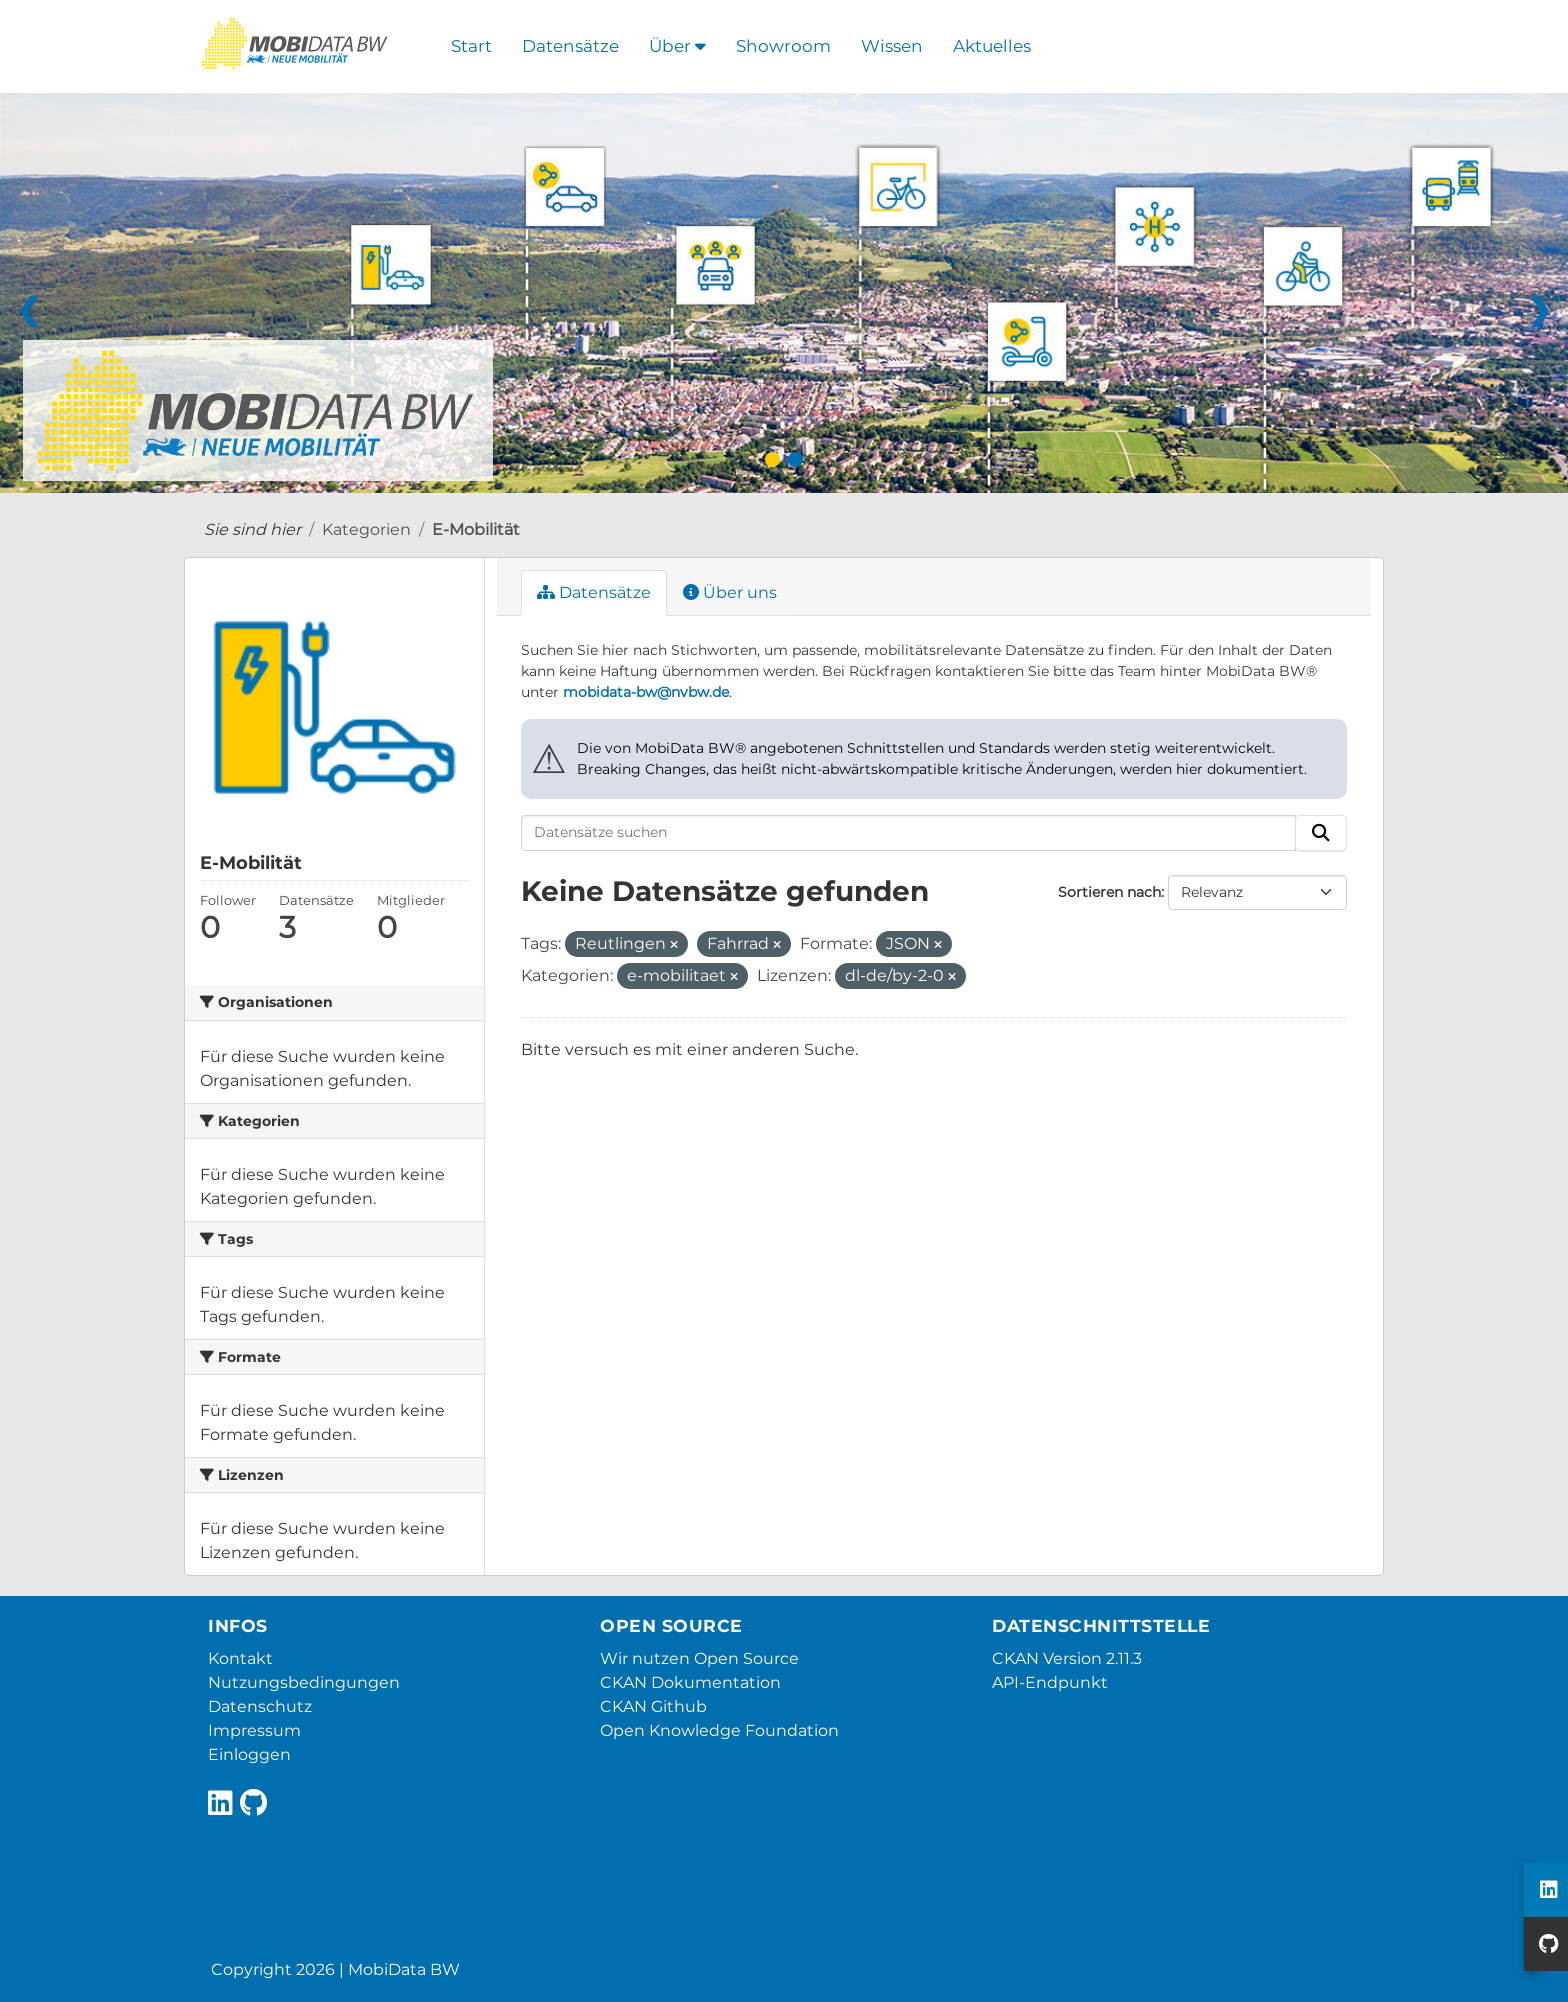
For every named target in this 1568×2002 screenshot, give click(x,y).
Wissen (892, 46)
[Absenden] (1321, 833)
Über (677, 46)
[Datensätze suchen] (909, 833)
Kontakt (240, 1658)
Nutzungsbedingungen (304, 1682)
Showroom (783, 46)
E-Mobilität (476, 529)
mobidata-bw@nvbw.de (646, 692)
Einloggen (249, 1754)
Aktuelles (992, 46)
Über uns (730, 592)
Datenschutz (260, 1706)
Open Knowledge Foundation (719, 1730)
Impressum (254, 1730)
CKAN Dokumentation (690, 1682)
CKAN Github (653, 1706)
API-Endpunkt (1050, 1682)
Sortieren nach (1109, 892)
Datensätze (570, 46)
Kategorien (366, 529)
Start (471, 46)
